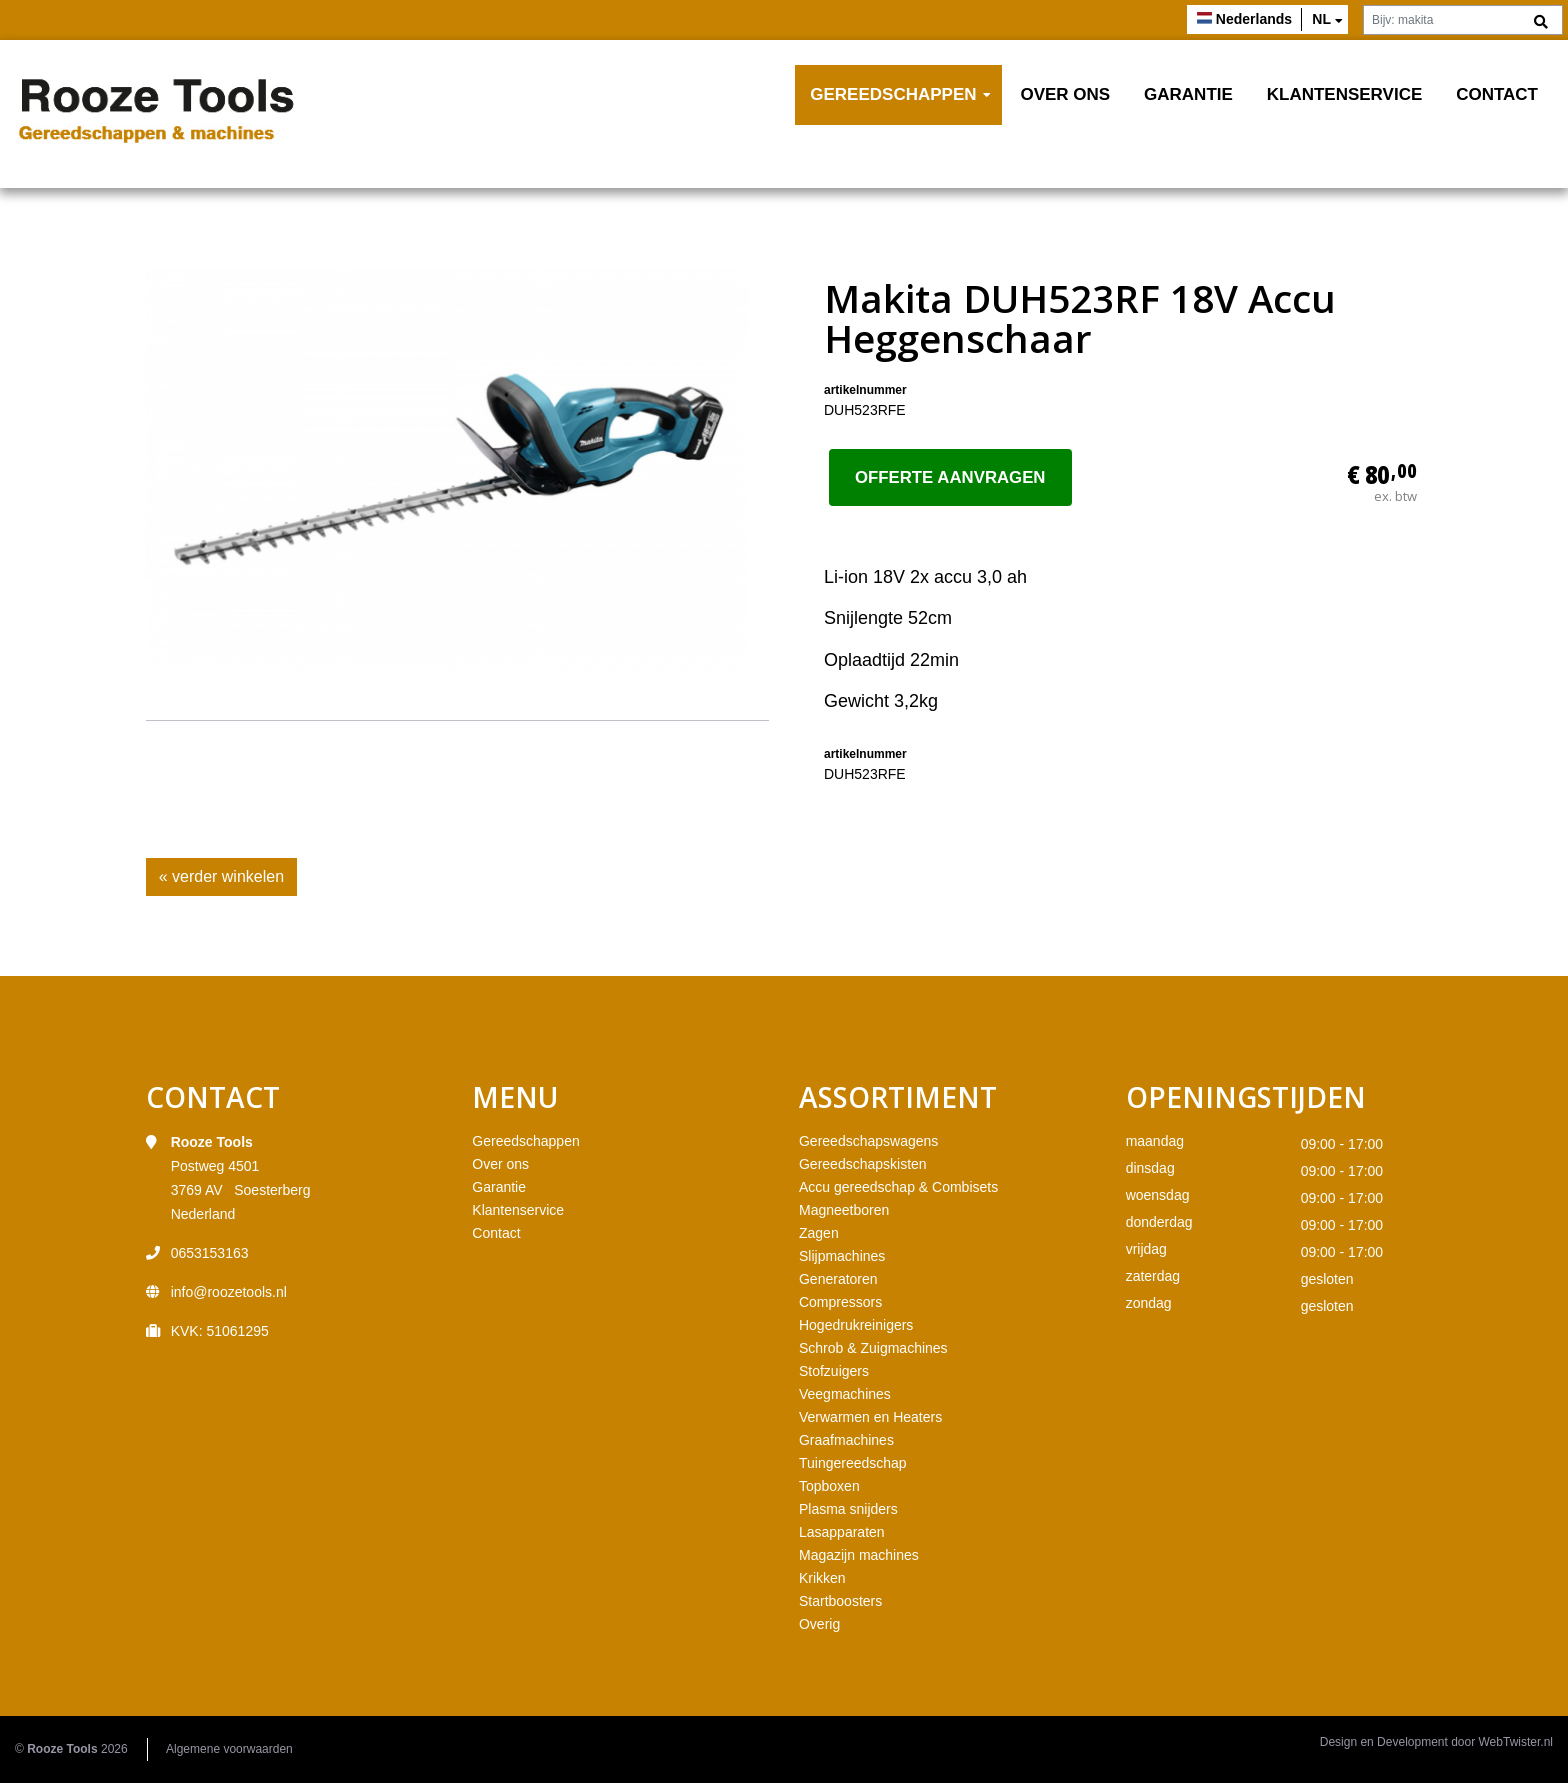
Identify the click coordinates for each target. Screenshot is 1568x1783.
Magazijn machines (859, 1555)
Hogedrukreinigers (856, 1325)
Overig (819, 1624)
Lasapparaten (842, 1532)
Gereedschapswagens (868, 1141)
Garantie (1188, 94)
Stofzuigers (834, 1371)
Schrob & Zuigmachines (873, 1348)
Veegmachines (845, 1394)
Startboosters (840, 1601)
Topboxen (829, 1486)
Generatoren (838, 1279)
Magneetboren (844, 1210)
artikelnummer (865, 390)
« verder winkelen (221, 876)
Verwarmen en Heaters (870, 1417)
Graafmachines (846, 1440)
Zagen (819, 1233)
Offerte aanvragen (950, 477)
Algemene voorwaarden (229, 1749)
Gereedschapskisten (863, 1164)
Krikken (822, 1578)
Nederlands (1254, 19)
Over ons (1065, 94)
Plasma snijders (848, 1509)
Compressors (840, 1302)
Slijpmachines (842, 1256)
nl (1321, 19)
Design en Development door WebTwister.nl (1436, 1742)
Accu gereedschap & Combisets (898, 1187)
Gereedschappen (893, 94)
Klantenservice (1345, 94)
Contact (1497, 94)
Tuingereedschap (853, 1463)
